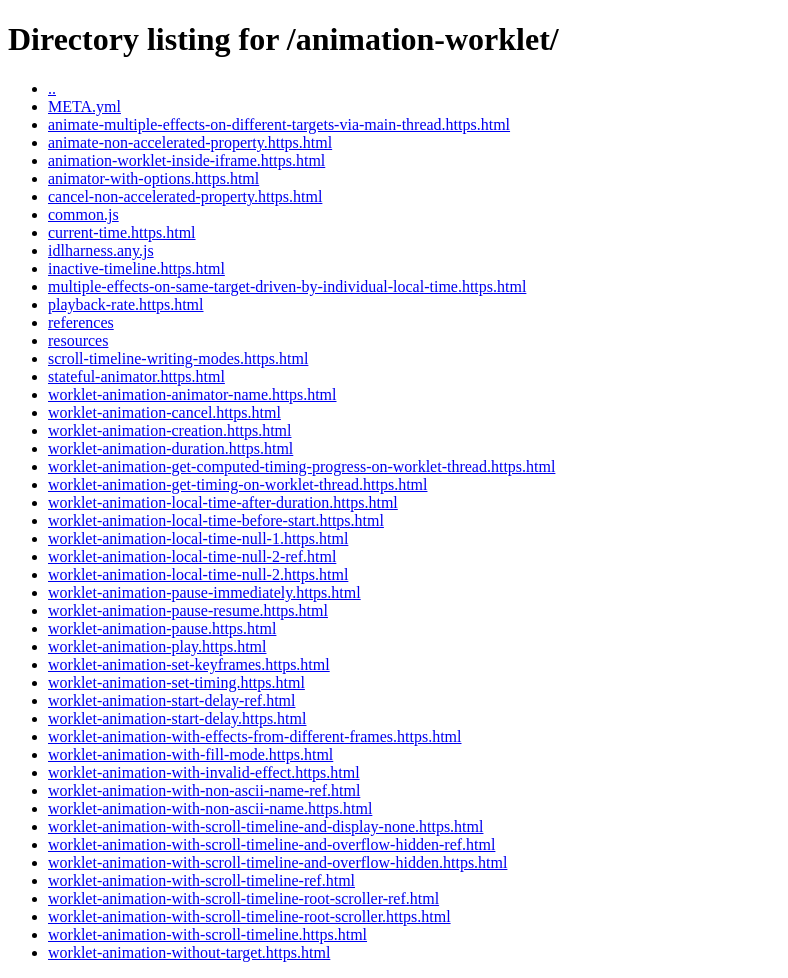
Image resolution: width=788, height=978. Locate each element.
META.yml (84, 106)
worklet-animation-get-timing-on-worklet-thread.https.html (237, 484)
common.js (83, 214)
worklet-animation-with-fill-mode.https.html (190, 754)
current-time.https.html (122, 232)
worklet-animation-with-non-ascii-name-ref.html (204, 790)
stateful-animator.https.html (136, 376)
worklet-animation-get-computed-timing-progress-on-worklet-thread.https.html (301, 466)
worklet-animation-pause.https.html (162, 628)
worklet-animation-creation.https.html (170, 430)
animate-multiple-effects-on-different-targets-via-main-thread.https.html (279, 124)
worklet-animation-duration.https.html (170, 448)
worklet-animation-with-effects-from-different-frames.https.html (255, 736)
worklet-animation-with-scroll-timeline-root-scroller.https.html (249, 916)
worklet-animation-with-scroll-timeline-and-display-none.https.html (265, 826)
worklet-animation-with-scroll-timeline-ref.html (201, 880)
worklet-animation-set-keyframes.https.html (189, 664)
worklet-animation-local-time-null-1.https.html (198, 538)
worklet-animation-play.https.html (157, 646)
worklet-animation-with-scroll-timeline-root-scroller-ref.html (243, 898)
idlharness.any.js (101, 250)
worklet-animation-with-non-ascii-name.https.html (210, 808)
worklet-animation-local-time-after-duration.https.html (223, 502)
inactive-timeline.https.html (136, 268)
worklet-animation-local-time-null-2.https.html (198, 574)
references (81, 322)
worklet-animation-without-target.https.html (189, 952)
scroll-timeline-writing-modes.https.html (178, 358)
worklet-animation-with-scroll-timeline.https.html (207, 934)
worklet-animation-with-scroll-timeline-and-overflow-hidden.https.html (277, 862)
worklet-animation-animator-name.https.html (192, 394)
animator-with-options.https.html (153, 178)
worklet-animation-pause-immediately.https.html (204, 592)
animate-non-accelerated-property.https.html (190, 142)
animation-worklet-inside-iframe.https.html (186, 160)
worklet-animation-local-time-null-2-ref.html (192, 556)
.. (52, 88)
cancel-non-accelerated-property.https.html (185, 196)
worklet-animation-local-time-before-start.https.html (216, 520)
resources (78, 340)
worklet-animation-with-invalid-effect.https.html (204, 772)
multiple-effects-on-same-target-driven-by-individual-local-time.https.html (287, 286)
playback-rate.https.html (126, 304)
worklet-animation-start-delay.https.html (177, 718)
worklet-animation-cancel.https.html (164, 412)
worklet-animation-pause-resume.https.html (188, 610)
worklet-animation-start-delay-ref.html (171, 700)
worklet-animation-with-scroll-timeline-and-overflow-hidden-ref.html (271, 844)
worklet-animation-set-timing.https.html (176, 682)
